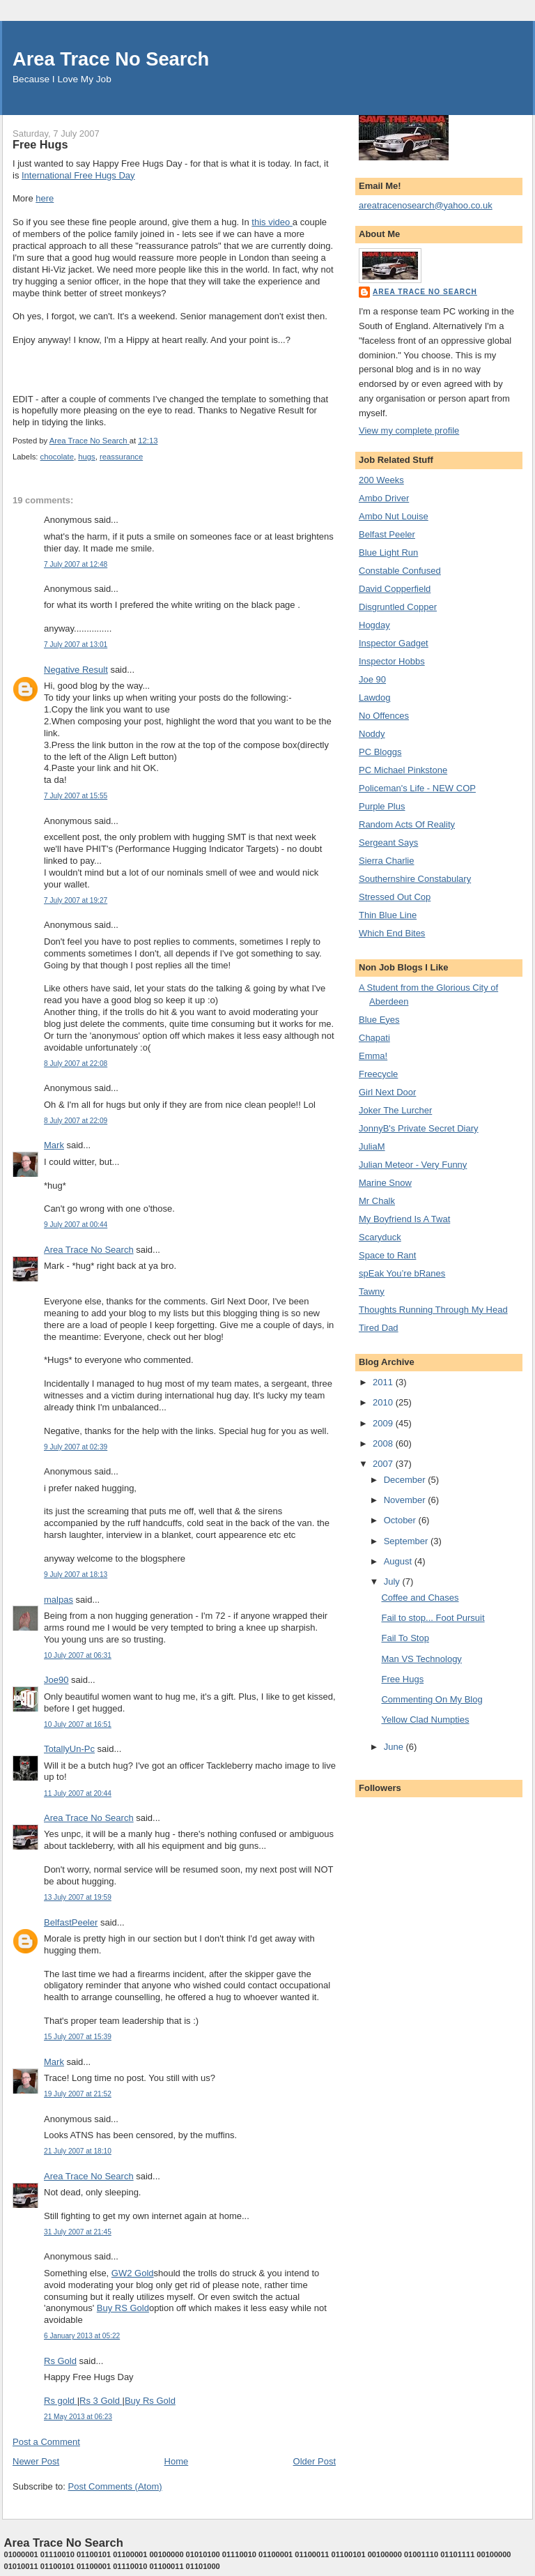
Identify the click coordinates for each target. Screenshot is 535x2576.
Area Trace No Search (111, 59)
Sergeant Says (388, 842)
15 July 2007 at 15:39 (77, 2037)
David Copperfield (395, 589)
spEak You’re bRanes (402, 1273)
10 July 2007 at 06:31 (77, 1655)
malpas (58, 1599)
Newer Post (36, 2461)
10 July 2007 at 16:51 (77, 1724)
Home (176, 2461)
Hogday (374, 625)
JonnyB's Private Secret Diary (419, 1128)
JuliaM (372, 1146)
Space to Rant (387, 1255)
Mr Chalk (377, 1201)
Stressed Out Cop (395, 897)
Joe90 (56, 1680)
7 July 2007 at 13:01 (75, 644)
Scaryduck (380, 1237)
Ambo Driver (384, 498)
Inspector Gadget (393, 643)
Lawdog (375, 697)
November (406, 1500)
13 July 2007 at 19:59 (77, 1897)
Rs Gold (60, 2361)
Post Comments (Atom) (115, 2486)
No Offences (384, 715)
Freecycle (378, 1074)
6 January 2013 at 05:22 (82, 2336)
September (407, 1541)
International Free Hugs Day (78, 175)
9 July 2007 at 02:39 (75, 1447)
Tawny (372, 1291)
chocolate (57, 456)
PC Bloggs (380, 752)
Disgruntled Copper (398, 607)
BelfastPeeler (71, 1922)
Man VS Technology (421, 1659)
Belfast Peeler (387, 534)
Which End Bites (392, 933)
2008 (384, 1443)
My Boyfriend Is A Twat (404, 1219)
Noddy (372, 734)
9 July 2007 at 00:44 (75, 1224)
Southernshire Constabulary (415, 879)
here (45, 198)
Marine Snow (385, 1183)
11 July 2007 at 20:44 (77, 1793)
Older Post (314, 2461)
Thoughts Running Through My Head (433, 1309)
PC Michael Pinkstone (403, 770)
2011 (384, 1382)
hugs (86, 456)
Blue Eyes (379, 1019)
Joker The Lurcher (395, 1110)
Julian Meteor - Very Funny (413, 1164)
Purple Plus (382, 806)
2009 (384, 1423)
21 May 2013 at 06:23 (78, 2417)
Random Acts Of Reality (407, 824)
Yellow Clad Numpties (425, 1719)
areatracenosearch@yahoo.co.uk (426, 205)
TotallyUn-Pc (69, 1749)
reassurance (121, 456)
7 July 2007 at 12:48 (75, 564)
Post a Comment (46, 2442)
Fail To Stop (404, 1638)
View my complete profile (409, 430)
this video (272, 222)
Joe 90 (372, 679)
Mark (54, 1145)
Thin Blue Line (388, 915)
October (401, 1520)
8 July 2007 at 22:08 (75, 1063)
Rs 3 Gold (100, 2400)
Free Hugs (402, 1679)
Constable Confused (400, 570)
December (406, 1479)
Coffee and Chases (419, 1597)
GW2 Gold (132, 2273)
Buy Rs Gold (150, 2400)
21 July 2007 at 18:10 (77, 2151)
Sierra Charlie (386, 860)
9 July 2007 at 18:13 (75, 1574)
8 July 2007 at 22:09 (75, 1121)
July (393, 1581)
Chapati (374, 1037)
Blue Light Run (388, 552)
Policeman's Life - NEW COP (417, 788)
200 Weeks (381, 480)
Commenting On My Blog (431, 1699)
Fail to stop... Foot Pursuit (432, 1618)
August (399, 1561)
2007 (384, 1463)
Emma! (373, 1056)
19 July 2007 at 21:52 (77, 2094)
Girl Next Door (387, 1092)
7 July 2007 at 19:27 (75, 900)
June (395, 1747)
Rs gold (60, 2400)
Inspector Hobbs (392, 661)
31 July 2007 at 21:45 (77, 2232)
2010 (384, 1402)
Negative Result (76, 669)
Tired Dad (378, 1328)
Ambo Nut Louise (393, 516)
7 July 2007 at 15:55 (75, 796)
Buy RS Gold (123, 2308)
